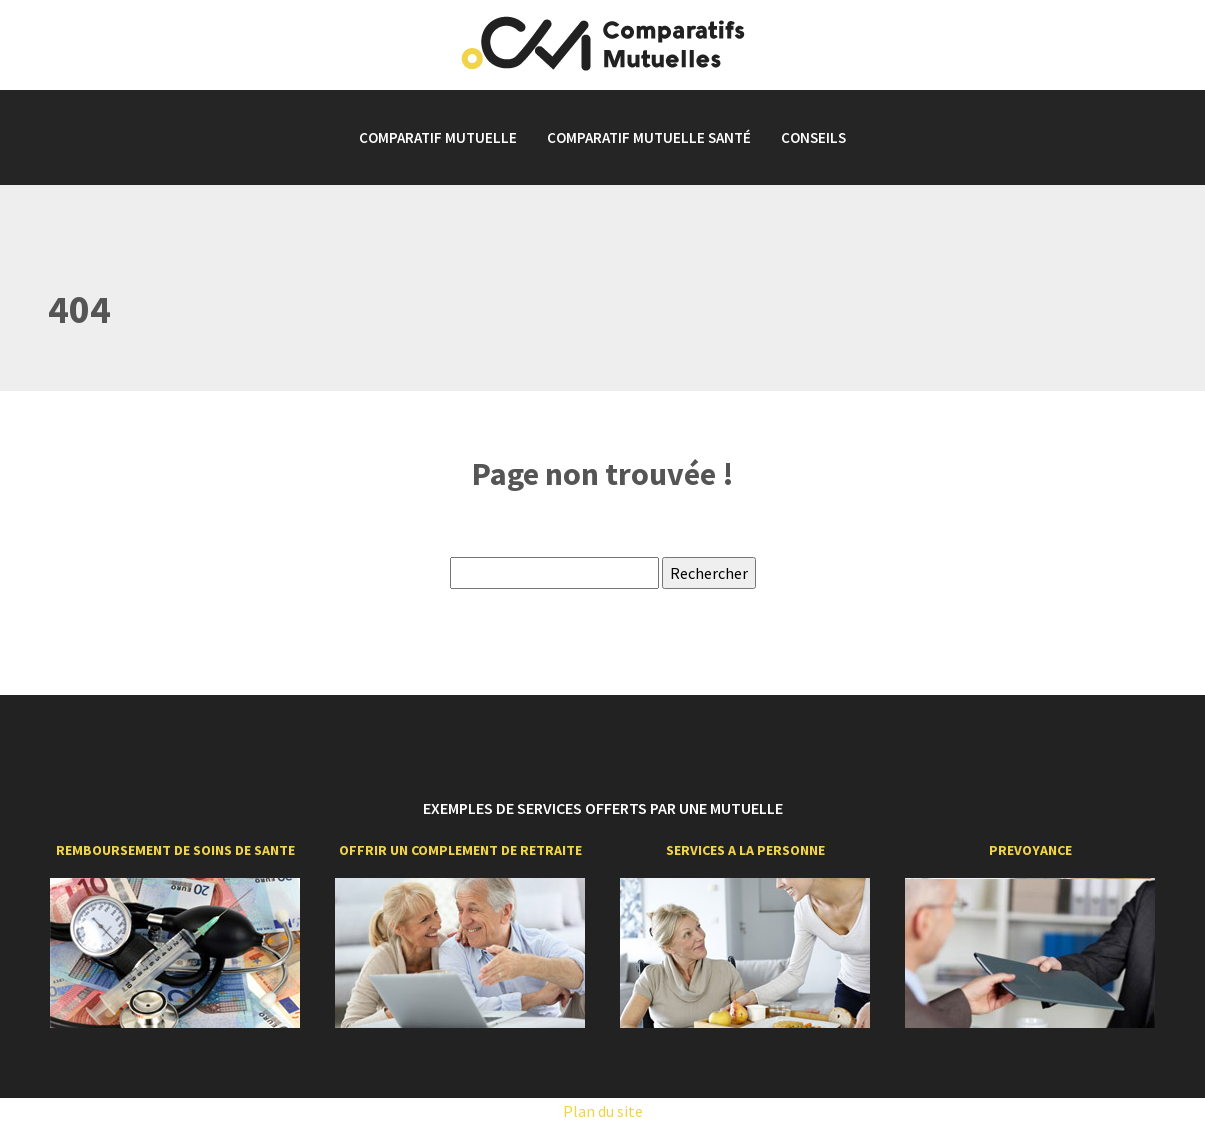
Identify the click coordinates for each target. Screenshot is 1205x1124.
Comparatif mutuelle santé (649, 137)
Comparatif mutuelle (438, 137)
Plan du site (603, 1111)
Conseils (813, 137)
